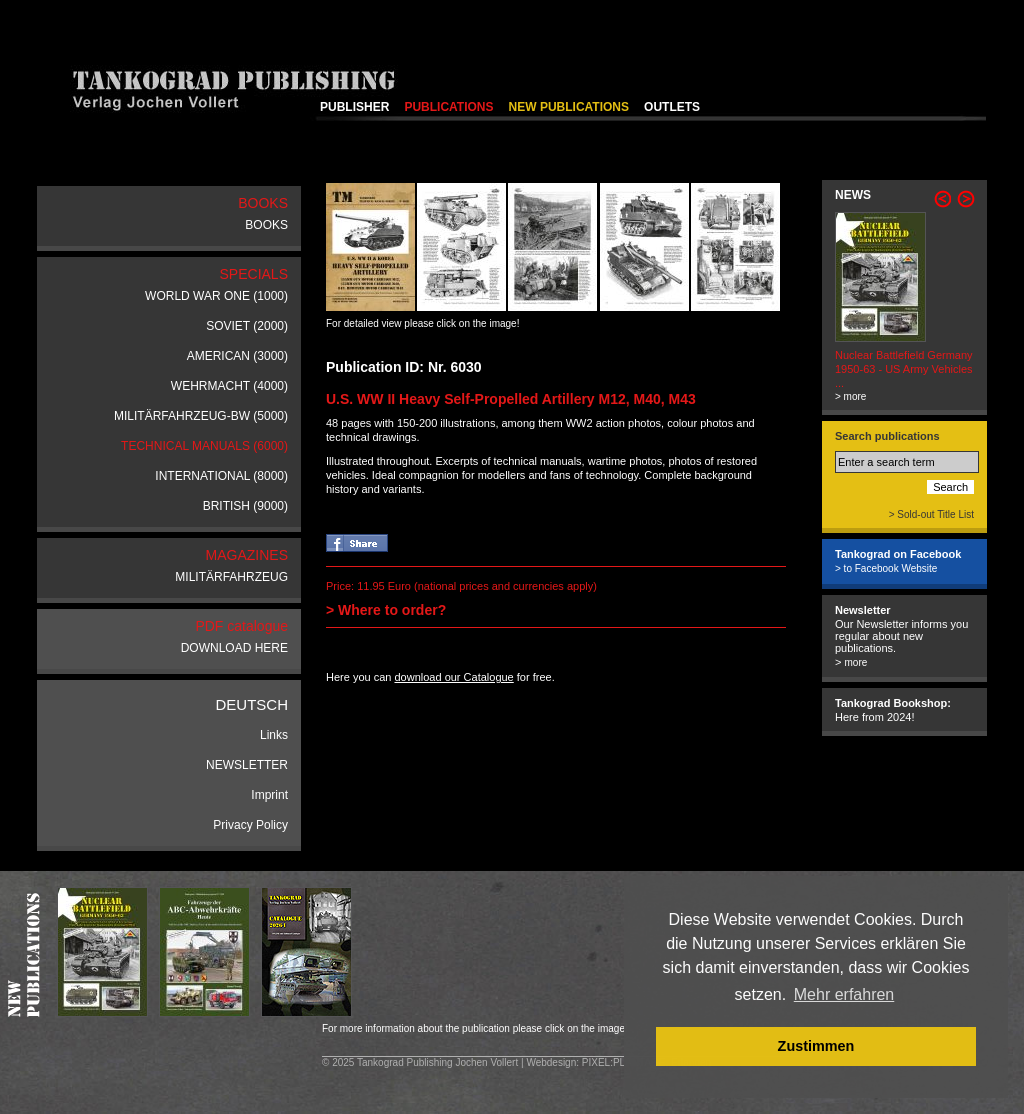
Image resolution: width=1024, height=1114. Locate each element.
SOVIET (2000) (247, 326)
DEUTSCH (251, 704)
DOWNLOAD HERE (234, 648)
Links (274, 735)
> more (850, 396)
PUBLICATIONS (448, 107)
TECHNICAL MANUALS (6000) (204, 446)
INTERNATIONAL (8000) (221, 476)
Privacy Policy (250, 825)
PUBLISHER (354, 107)
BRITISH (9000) (245, 506)
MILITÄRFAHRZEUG (231, 577)
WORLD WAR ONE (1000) (216, 296)
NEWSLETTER (247, 765)
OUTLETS (672, 107)
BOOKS (266, 225)
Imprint (269, 795)
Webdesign (551, 1062)
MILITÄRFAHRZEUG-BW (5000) (201, 416)
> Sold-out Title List (931, 514)
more (855, 662)
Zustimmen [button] (816, 1046)
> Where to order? (386, 610)
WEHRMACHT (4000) (229, 386)
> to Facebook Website (886, 568)
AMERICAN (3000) (237, 356)
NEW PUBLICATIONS (569, 107)
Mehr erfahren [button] (844, 994)
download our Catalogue (453, 677)
